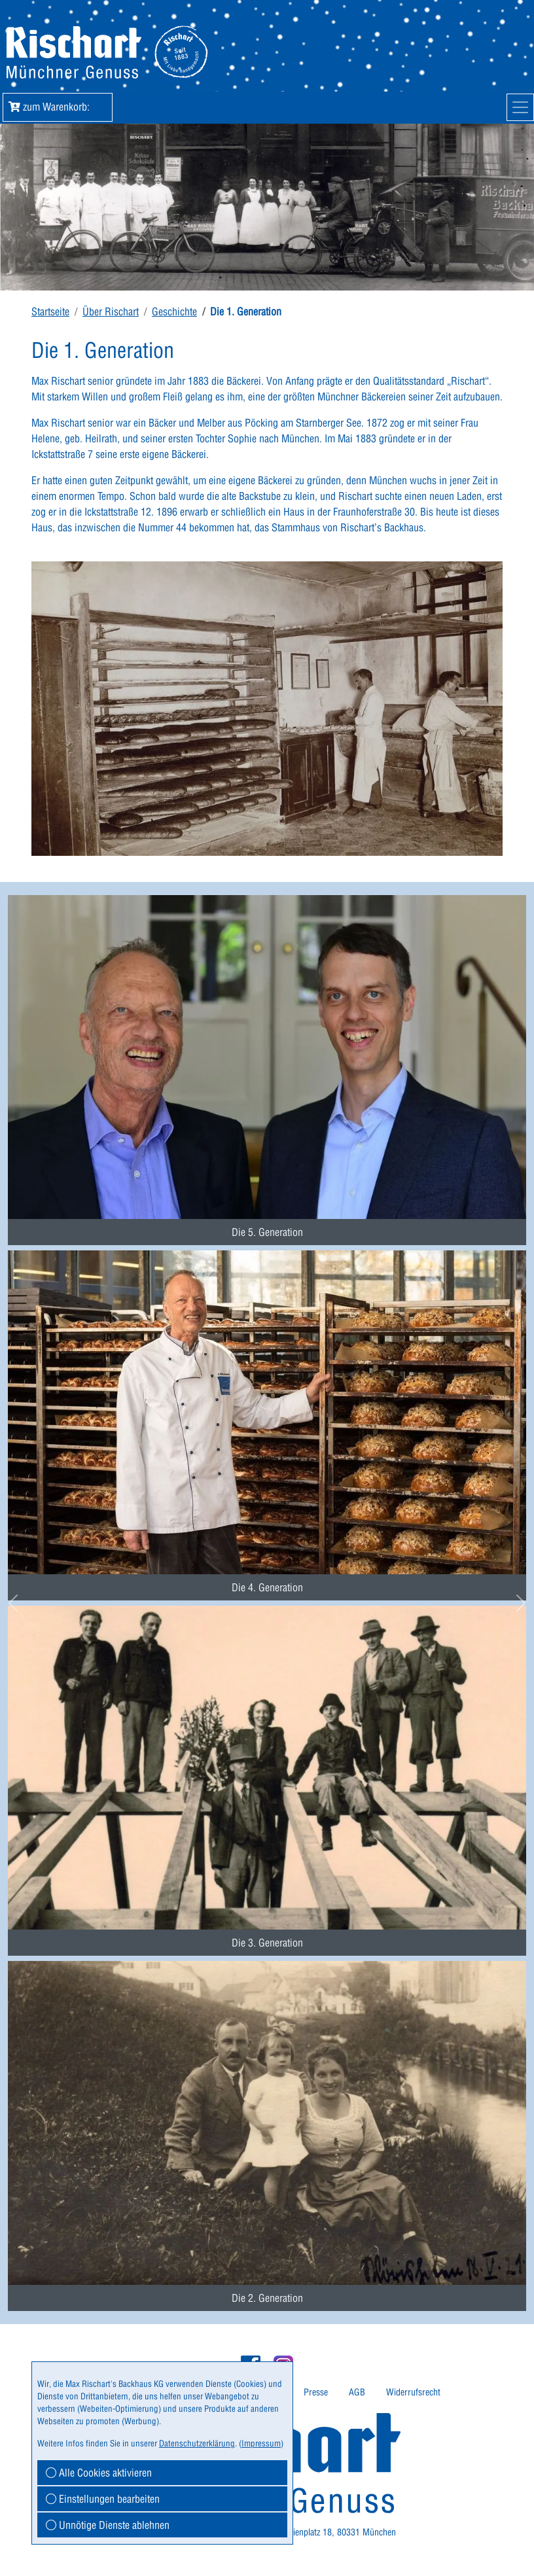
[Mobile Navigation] (520, 107)
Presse (316, 2392)
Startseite (50, 311)
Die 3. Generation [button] (267, 1942)
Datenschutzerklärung (197, 2443)
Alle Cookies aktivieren (99, 2472)
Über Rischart (110, 311)
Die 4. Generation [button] (267, 1587)
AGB (357, 2392)
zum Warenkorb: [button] (58, 106)
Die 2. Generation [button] (267, 2297)
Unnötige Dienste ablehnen (107, 2525)
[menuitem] (267, 1056)
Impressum (261, 2443)
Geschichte (174, 311)
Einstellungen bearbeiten (103, 2498)
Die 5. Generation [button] (267, 1232)
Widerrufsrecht (413, 2392)
